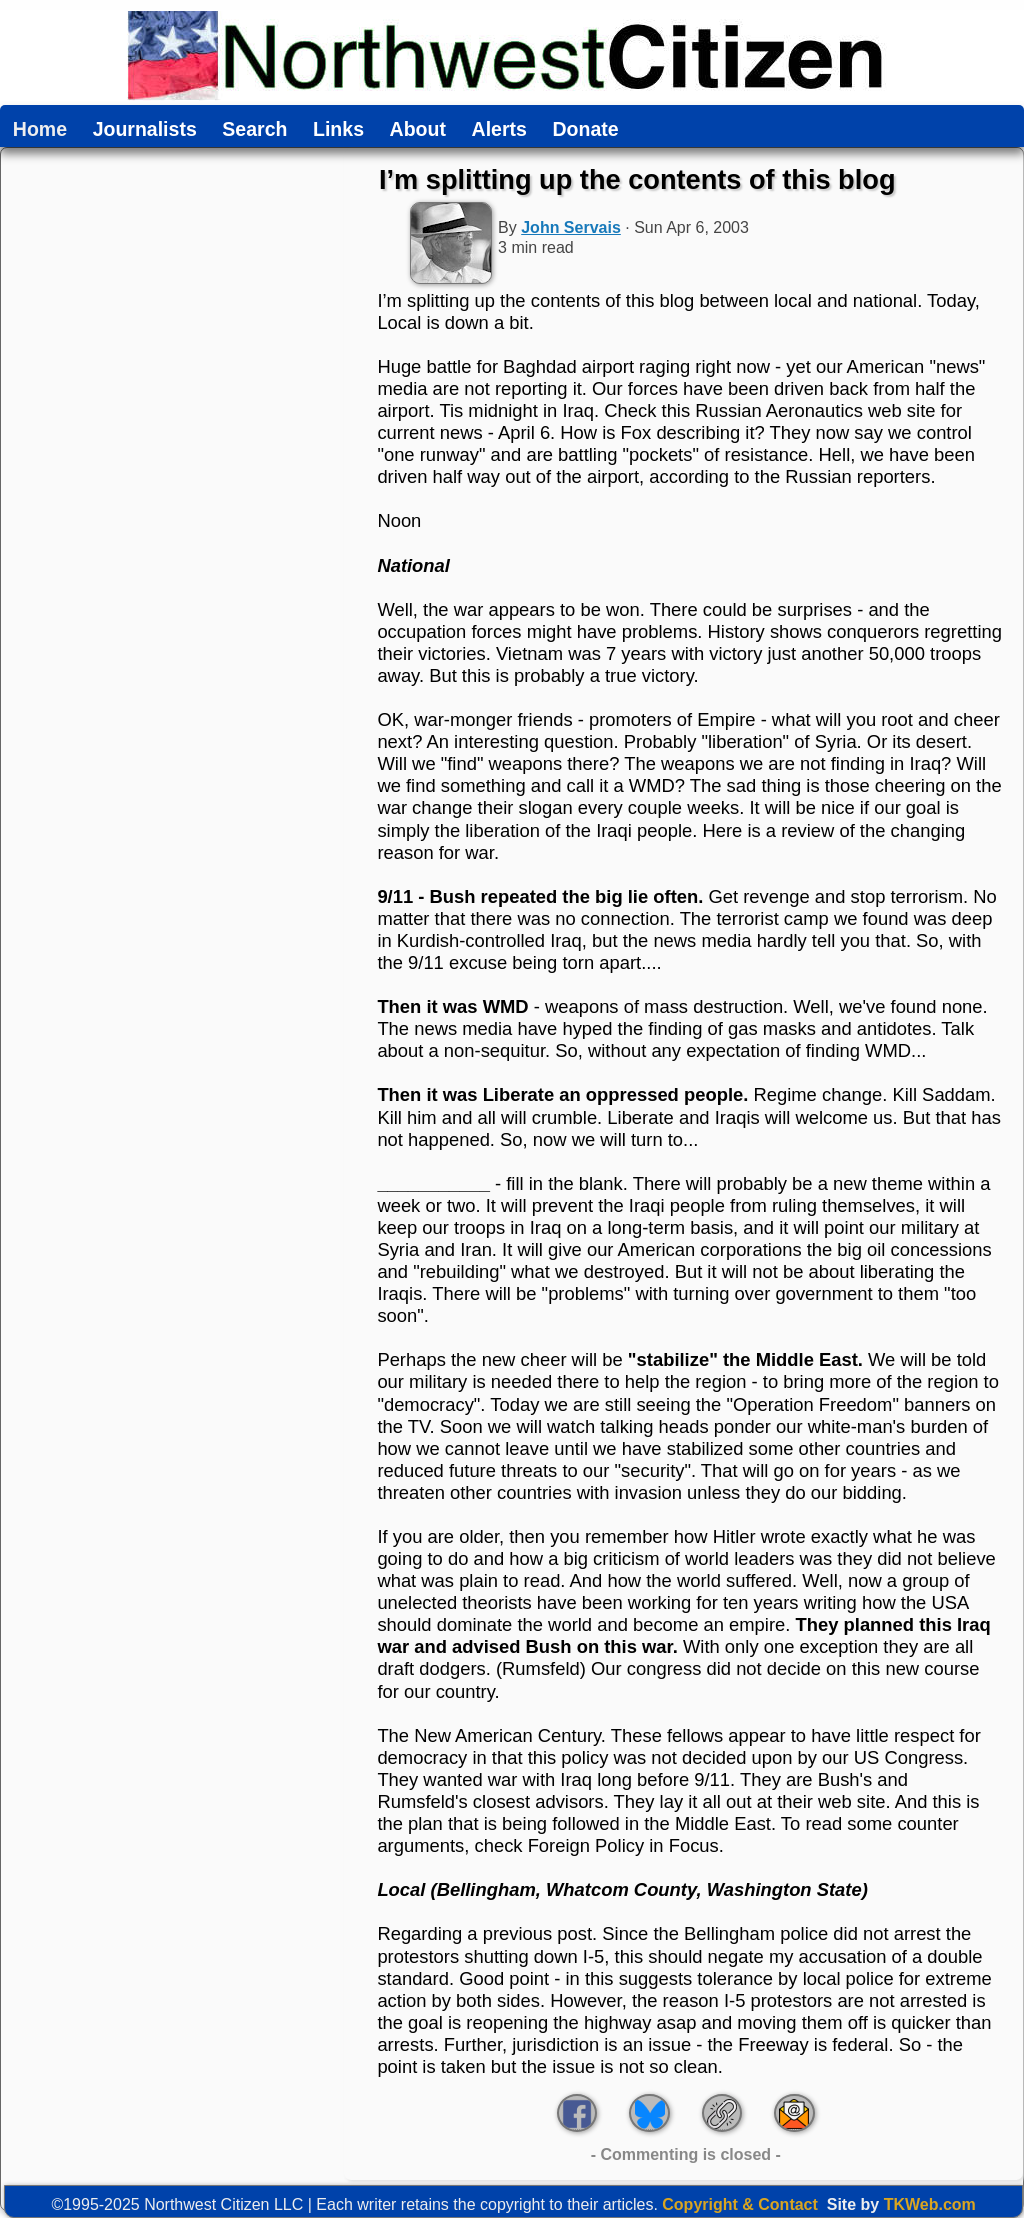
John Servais (571, 227)
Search (254, 130)
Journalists (145, 130)
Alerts (499, 130)
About (418, 130)
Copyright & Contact (740, 2204)
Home (40, 130)
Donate (585, 130)
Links (338, 130)
